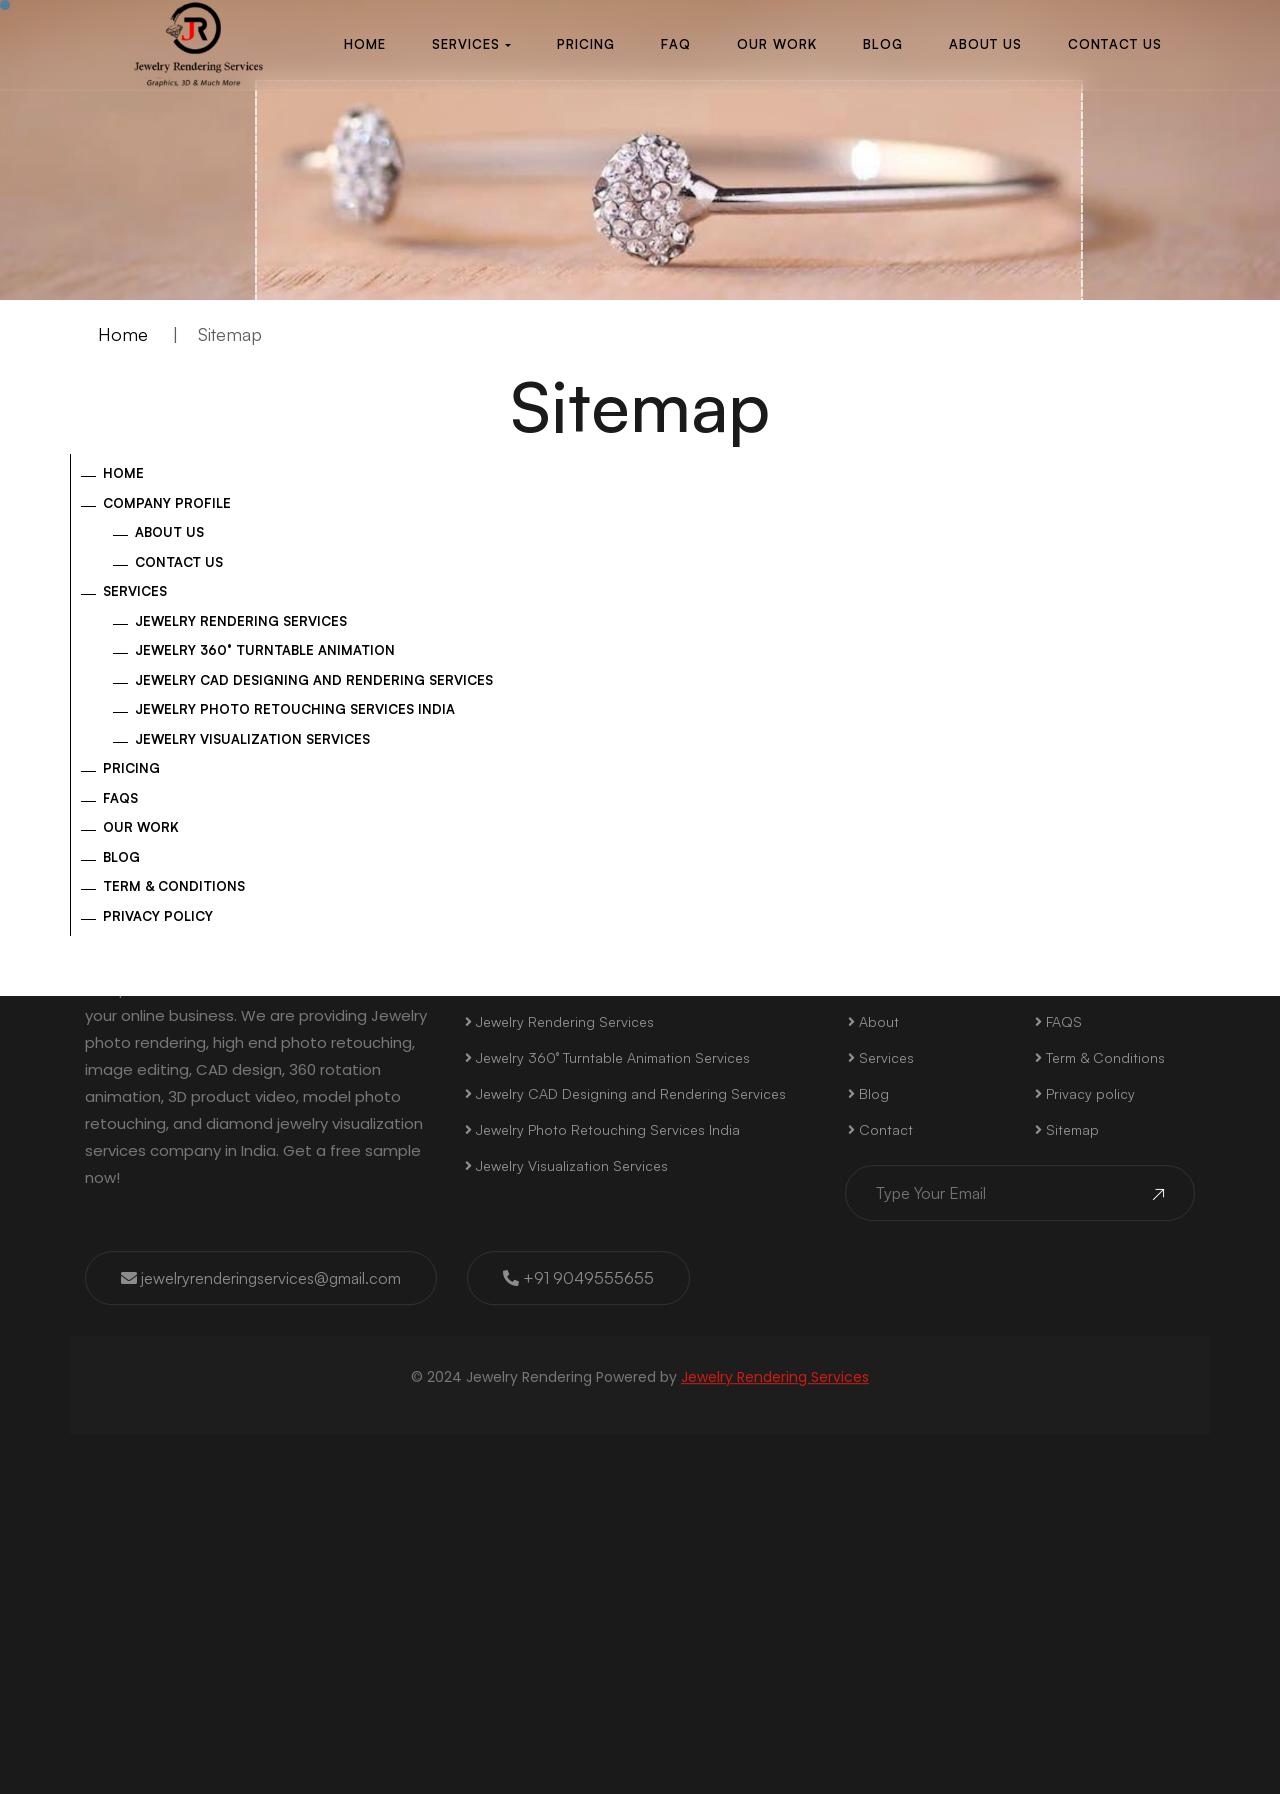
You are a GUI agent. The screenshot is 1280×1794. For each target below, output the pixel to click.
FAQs (120, 798)
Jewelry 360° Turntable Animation (265, 650)
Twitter (822, 1059)
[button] (469, 44)
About (873, 1340)
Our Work (141, 827)
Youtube (1155, 1059)
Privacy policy (158, 916)
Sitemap (1067, 1448)
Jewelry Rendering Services (241, 621)
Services (135, 591)
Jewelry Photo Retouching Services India (295, 709)
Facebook (592, 1059)
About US (169, 532)
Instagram (711, 1059)
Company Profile (167, 503)
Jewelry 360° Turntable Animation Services (607, 1376)
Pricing (131, 768)
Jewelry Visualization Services (252, 739)
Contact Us (179, 562)
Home (123, 334)
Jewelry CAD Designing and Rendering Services (314, 680)
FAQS (1058, 1340)
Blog (121, 857)
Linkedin (1042, 1059)
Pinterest (927, 1059)
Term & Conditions (174, 886)
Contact (880, 1448)
